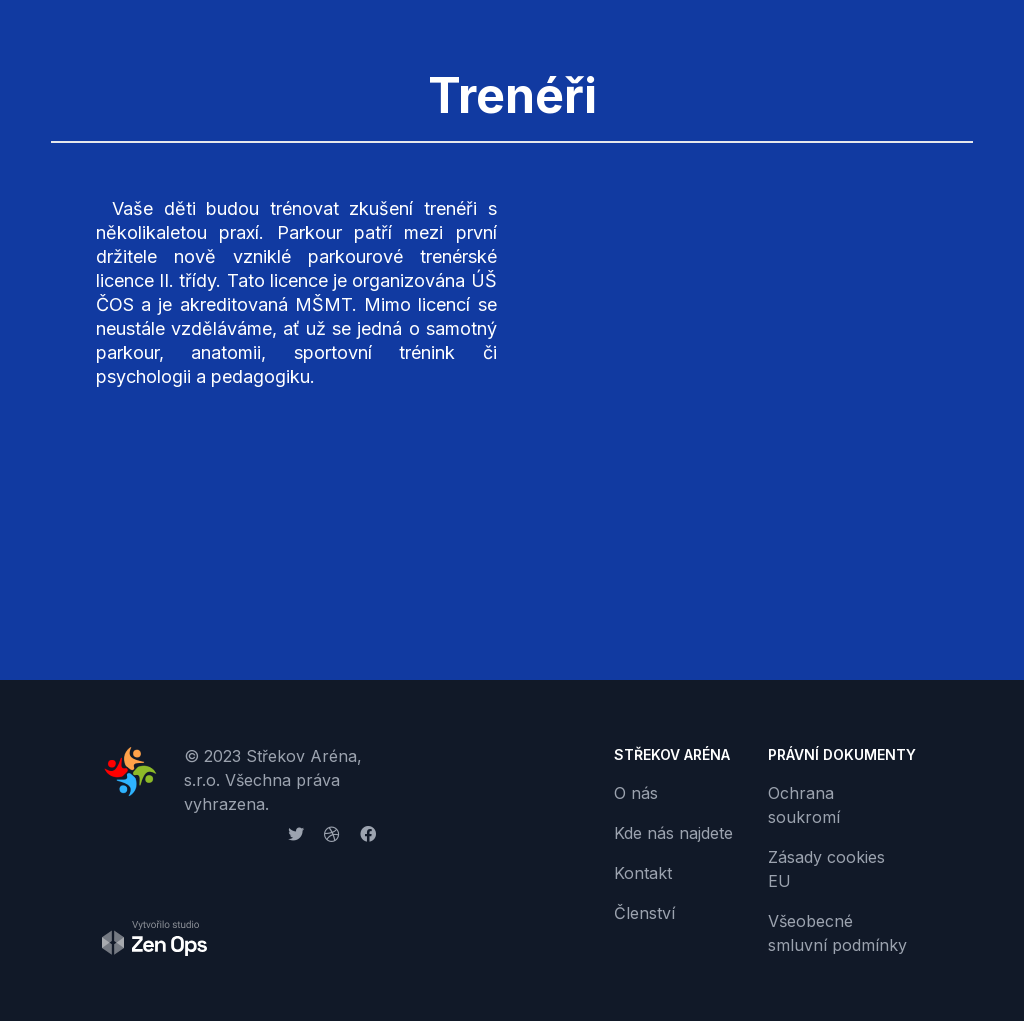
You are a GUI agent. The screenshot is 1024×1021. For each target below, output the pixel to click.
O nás (636, 793)
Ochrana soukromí (804, 805)
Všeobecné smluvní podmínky (837, 933)
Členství (644, 913)
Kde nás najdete (673, 833)
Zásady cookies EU (826, 869)
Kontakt (643, 873)
